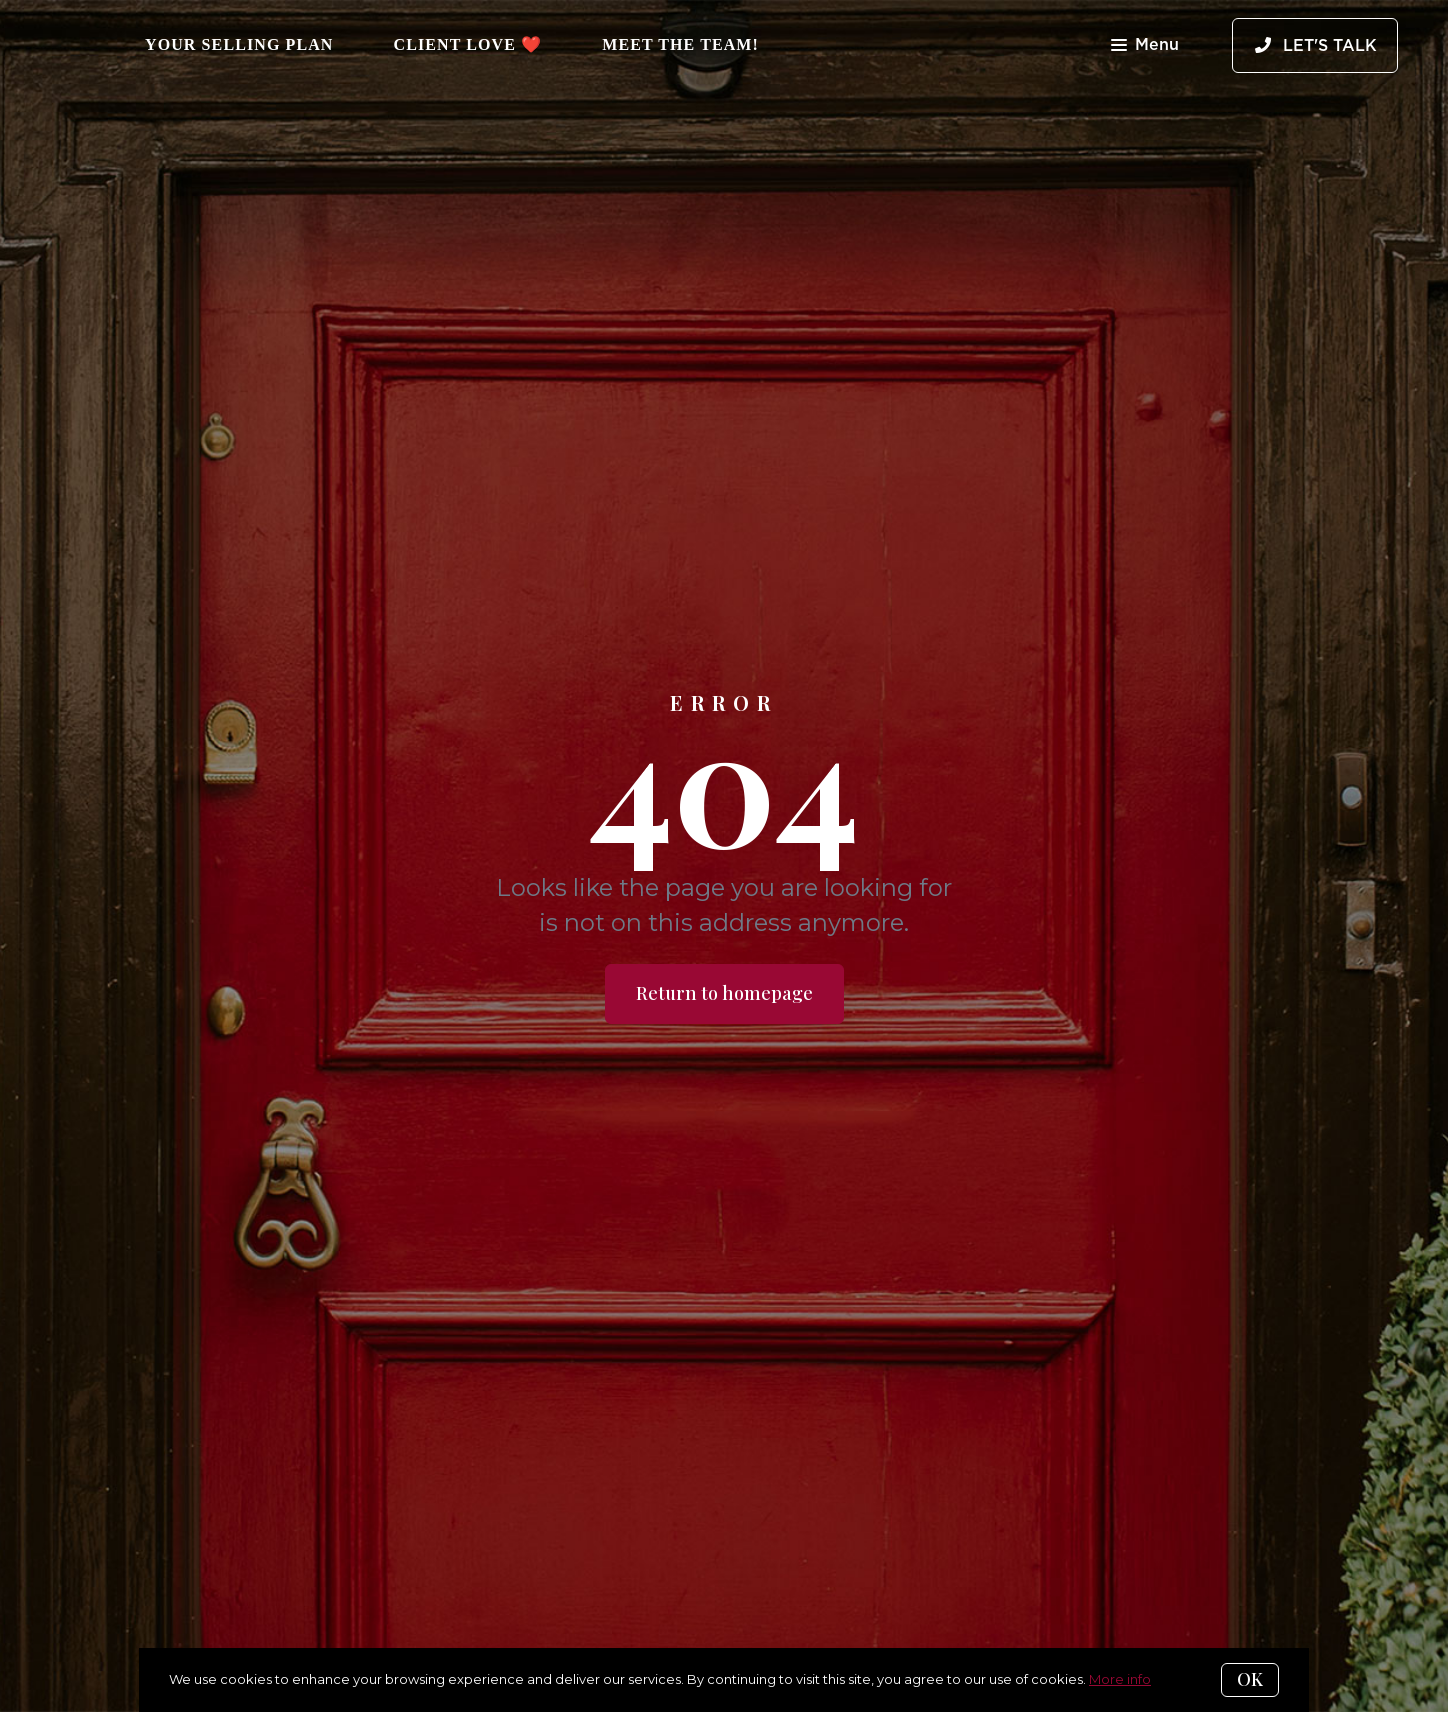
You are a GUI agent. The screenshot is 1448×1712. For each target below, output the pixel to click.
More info (1120, 1679)
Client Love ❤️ (468, 44)
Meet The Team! (680, 44)
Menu (1145, 46)
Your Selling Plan (239, 44)
